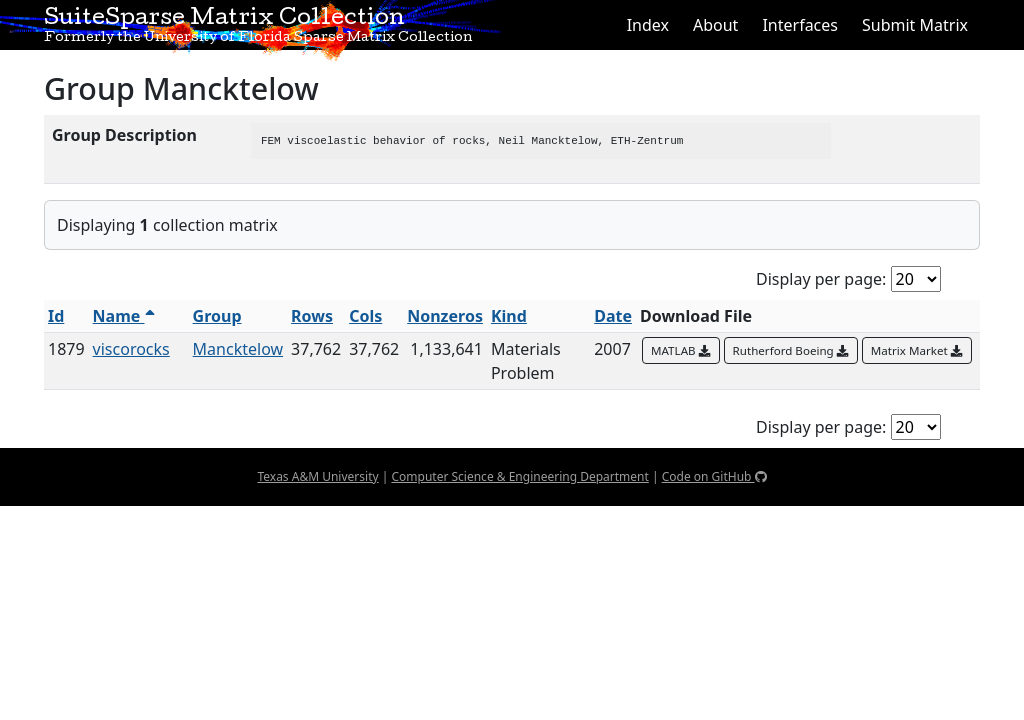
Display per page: (821, 279)
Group (217, 316)
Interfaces (800, 25)
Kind (509, 316)
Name (124, 316)
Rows (312, 316)
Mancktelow (238, 349)
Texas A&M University (317, 476)
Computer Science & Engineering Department (519, 476)
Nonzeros (445, 316)
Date (613, 316)
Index (648, 25)
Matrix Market (917, 350)
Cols (365, 316)
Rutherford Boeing (791, 350)
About (715, 25)
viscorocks (131, 349)
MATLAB (681, 350)
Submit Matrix (915, 25)
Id (56, 316)
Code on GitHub (714, 476)
